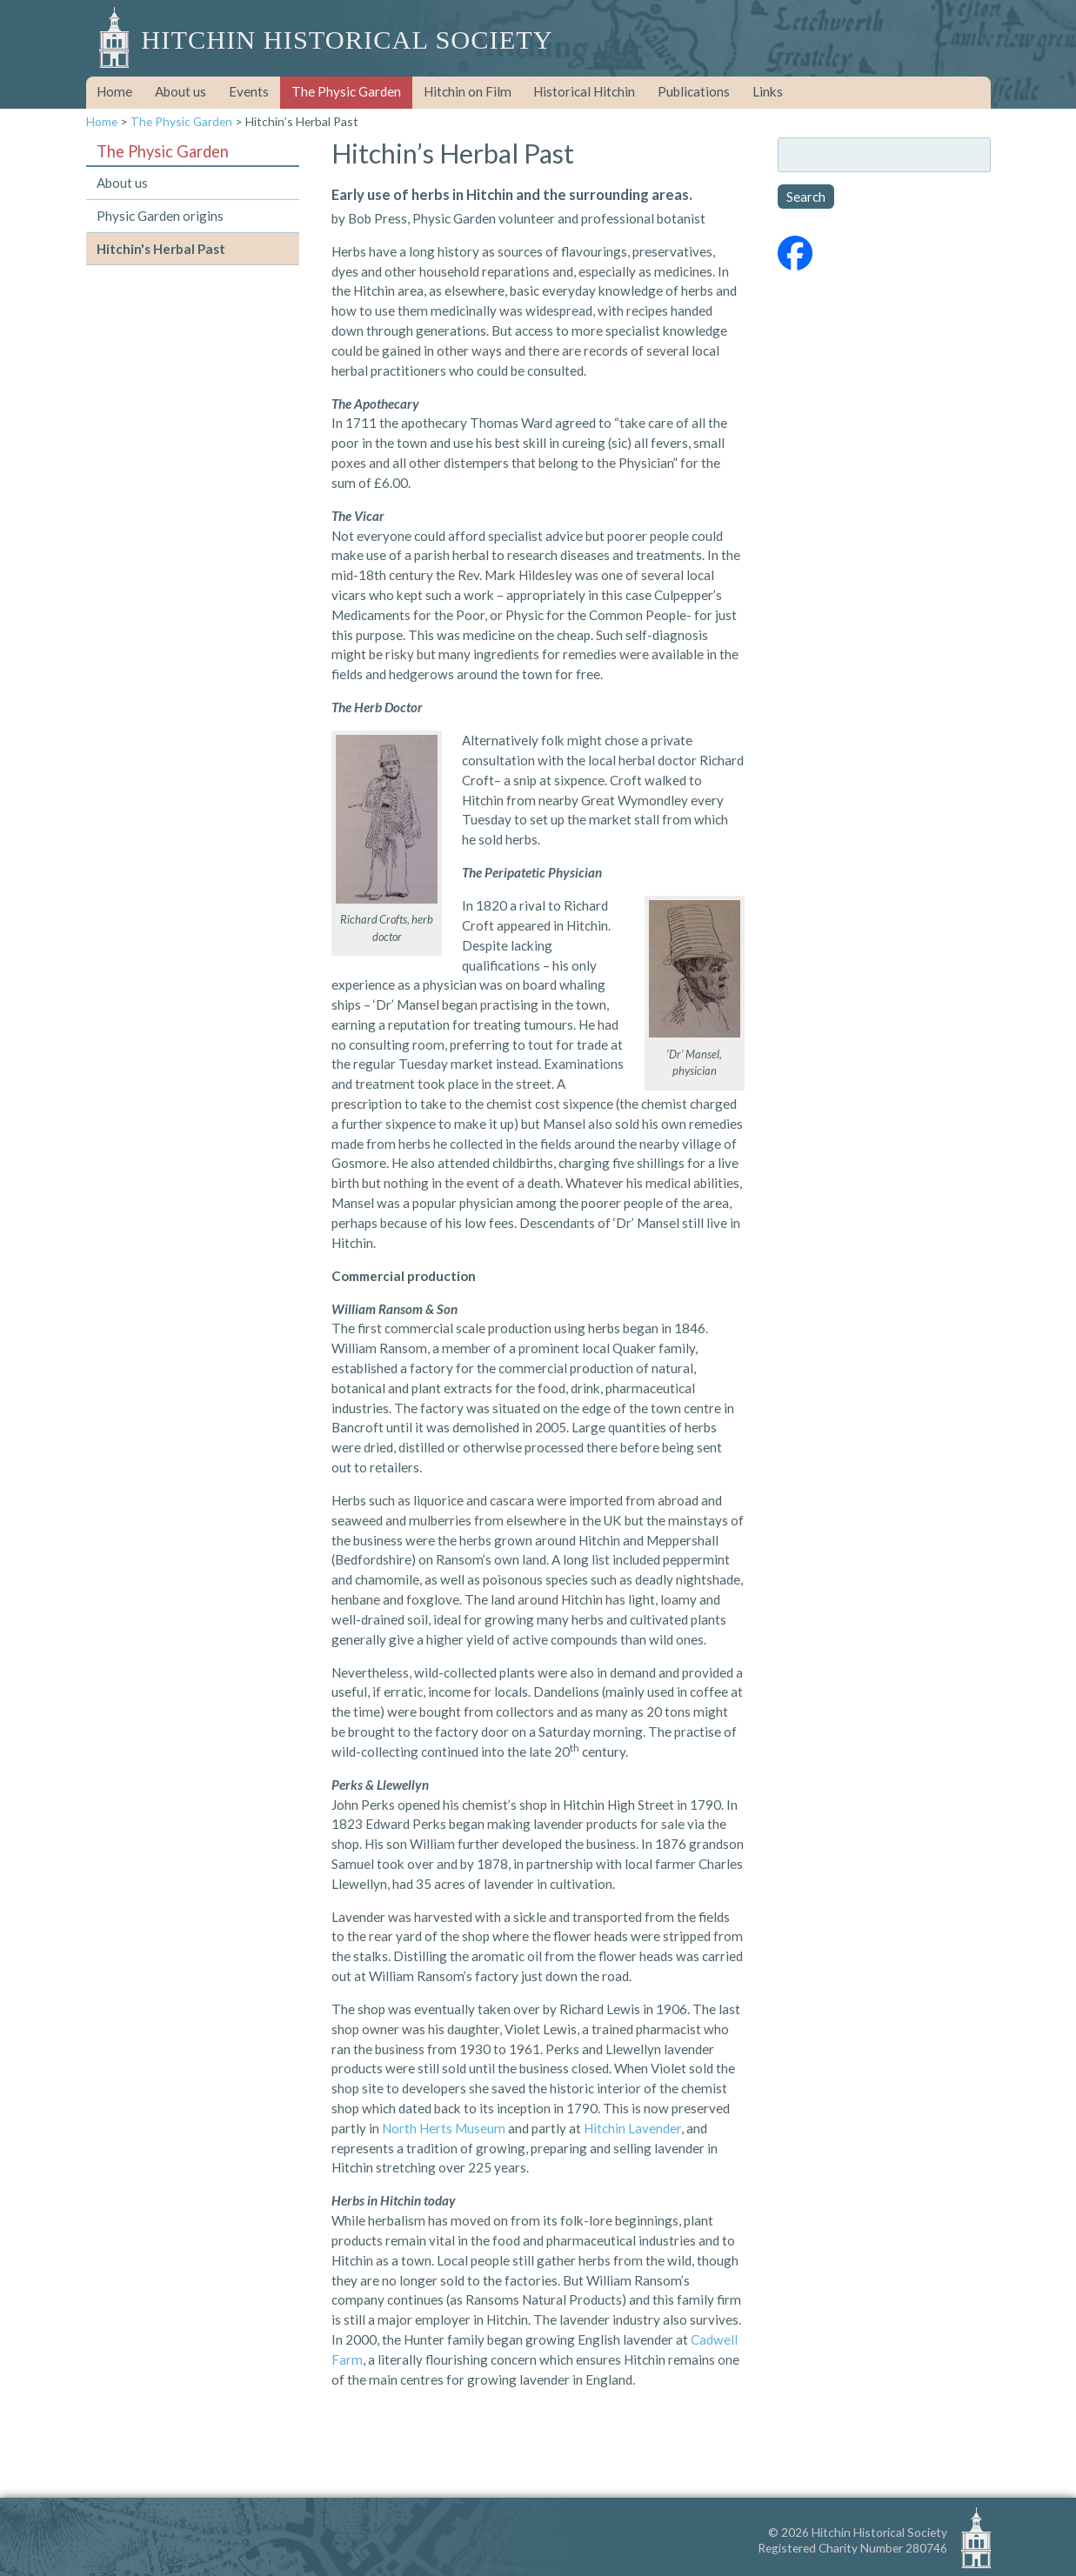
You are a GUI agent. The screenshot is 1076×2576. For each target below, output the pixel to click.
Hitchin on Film (467, 91)
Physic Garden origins (160, 216)
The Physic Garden (346, 91)
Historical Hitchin (584, 91)
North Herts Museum (443, 2128)
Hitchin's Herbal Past (161, 249)
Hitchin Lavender (632, 2128)
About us (180, 91)
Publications (694, 91)
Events (249, 91)
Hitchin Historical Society (346, 40)
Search (805, 196)
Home (114, 91)
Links (767, 91)
